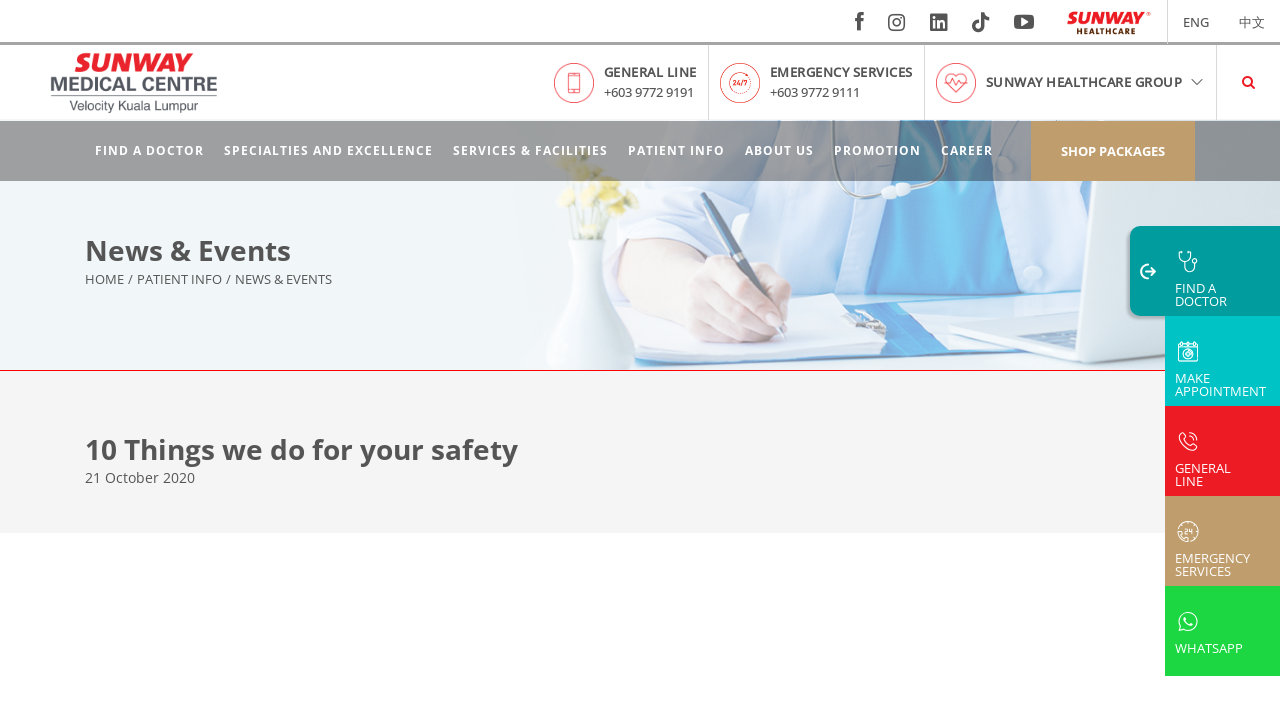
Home (104, 280)
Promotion (877, 150)
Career (967, 150)
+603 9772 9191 (649, 92)
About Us (779, 150)
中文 (1252, 22)
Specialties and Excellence (328, 150)
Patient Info (676, 150)
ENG (1196, 22)
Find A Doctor (149, 150)
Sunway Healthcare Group (1096, 82)
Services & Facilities (530, 150)
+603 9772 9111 (815, 92)
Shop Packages (1113, 151)
